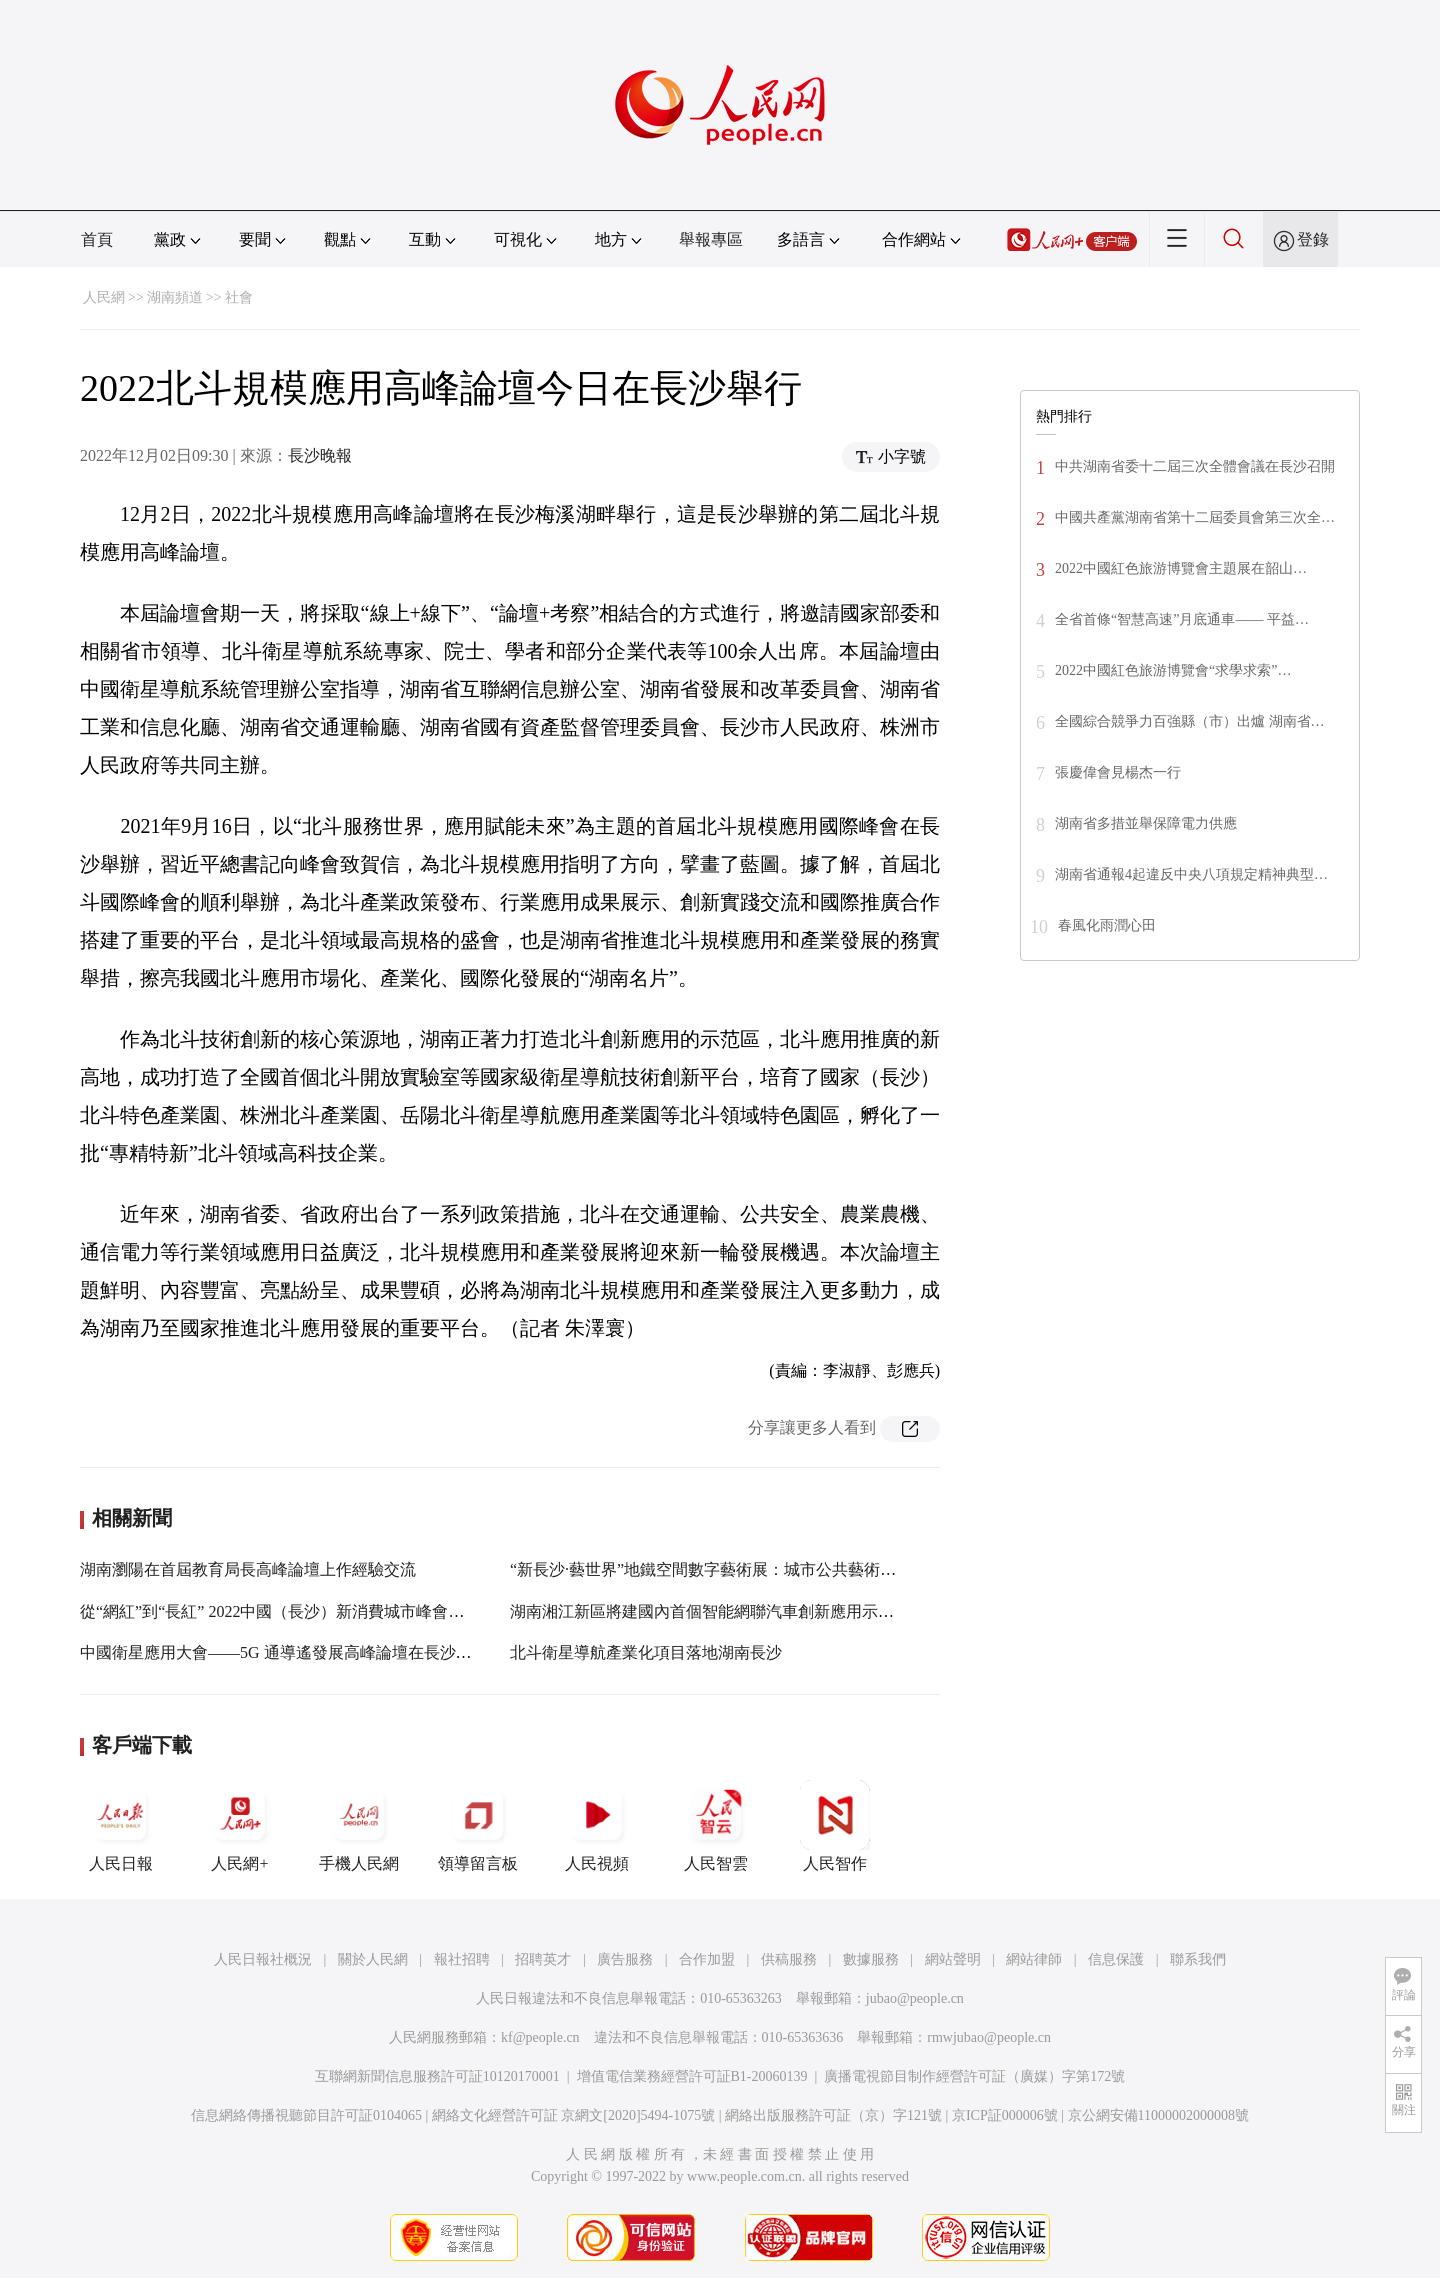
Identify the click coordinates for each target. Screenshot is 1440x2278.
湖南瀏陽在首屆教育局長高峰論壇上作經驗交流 (248, 1569)
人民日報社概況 (263, 1959)
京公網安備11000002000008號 (1158, 2115)
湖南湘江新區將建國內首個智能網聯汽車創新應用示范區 (710, 1611)
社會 (239, 297)
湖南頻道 (175, 297)
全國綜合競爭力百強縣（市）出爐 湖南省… (1190, 721)
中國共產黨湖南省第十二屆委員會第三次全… (1195, 517)
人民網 (104, 297)
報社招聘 (462, 1959)
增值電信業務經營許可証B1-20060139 (692, 2076)
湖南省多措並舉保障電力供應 (1146, 823)
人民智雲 (716, 1826)
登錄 (1313, 239)
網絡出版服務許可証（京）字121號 (833, 2115)
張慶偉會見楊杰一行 (1118, 772)
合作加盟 (707, 1959)
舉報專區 (711, 239)
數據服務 (871, 1959)
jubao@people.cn (915, 1998)
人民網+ (240, 1826)
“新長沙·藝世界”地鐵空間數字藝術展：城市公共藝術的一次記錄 (735, 1569)
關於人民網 (373, 1959)
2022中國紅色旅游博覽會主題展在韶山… (1181, 568)
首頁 (97, 239)
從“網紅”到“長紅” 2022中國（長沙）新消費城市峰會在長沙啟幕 (304, 1611)
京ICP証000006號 (1005, 2115)
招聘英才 (543, 1959)
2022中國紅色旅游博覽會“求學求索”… (1173, 670)
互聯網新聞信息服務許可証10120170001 (437, 2076)
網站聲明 (953, 1959)
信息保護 (1116, 1959)
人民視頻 (597, 1826)
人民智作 (835, 1826)
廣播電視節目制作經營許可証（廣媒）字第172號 (974, 2076)
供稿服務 (789, 1959)
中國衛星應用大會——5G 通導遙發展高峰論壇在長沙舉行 (284, 1652)
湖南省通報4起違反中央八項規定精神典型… (1191, 874)
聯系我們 (1198, 1959)
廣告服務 (625, 1959)
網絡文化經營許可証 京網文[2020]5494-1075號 (574, 2115)
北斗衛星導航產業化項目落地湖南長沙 (646, 1652)
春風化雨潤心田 (1107, 925)
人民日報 (121, 1826)
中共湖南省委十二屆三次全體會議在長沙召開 (1195, 466)
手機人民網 (359, 1826)
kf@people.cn (540, 2037)
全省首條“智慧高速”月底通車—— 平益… (1182, 619)
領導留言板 (478, 1826)
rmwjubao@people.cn (989, 2037)
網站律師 (1034, 1959)
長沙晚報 (320, 455)
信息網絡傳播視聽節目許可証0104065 (306, 2115)
